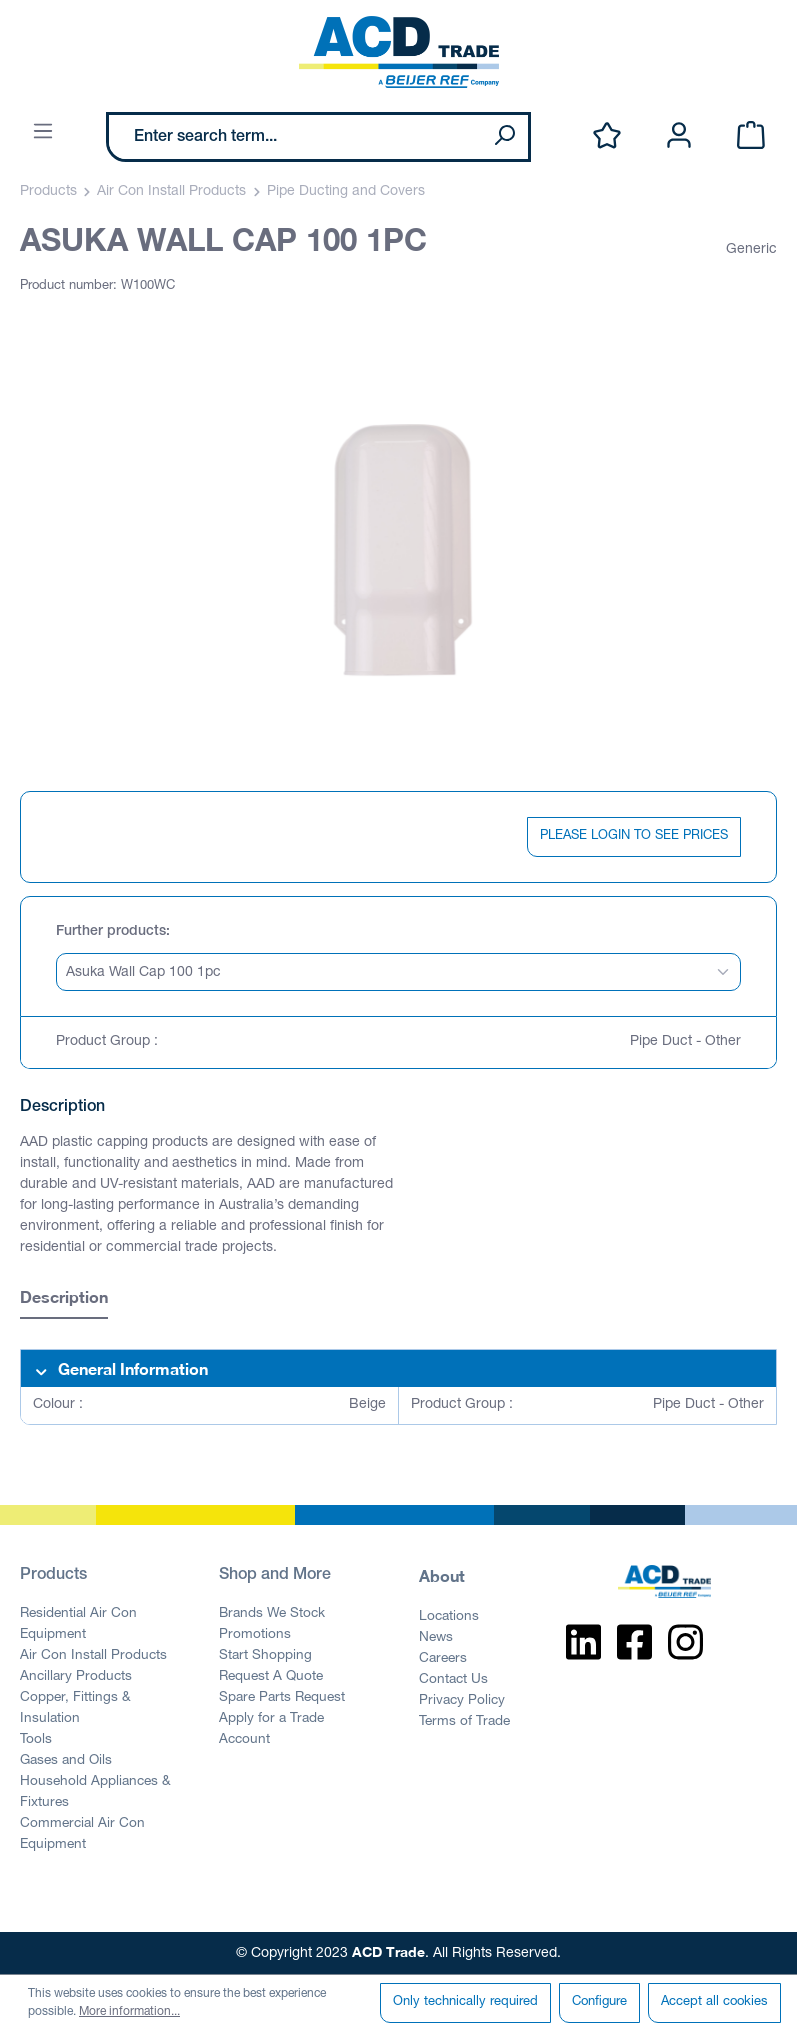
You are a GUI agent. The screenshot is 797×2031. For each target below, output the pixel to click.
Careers (443, 1659)
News (436, 1638)
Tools (36, 1740)
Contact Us (453, 1680)
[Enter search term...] (295, 137)
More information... (129, 2012)
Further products (111, 932)
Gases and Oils (66, 1761)
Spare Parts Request (282, 1698)
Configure (599, 2002)
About (442, 1575)
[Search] (504, 137)
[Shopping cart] (751, 136)
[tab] (64, 1299)
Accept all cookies (714, 2002)
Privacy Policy (462, 1701)
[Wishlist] (607, 136)
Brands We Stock (272, 1614)
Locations (449, 1617)
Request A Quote (271, 1677)
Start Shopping (265, 1656)
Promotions (255, 1635)
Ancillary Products (76, 1677)
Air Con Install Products (93, 1656)
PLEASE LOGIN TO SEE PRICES (634, 836)
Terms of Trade (464, 1722)
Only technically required (465, 2002)
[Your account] (679, 136)
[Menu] (43, 132)
